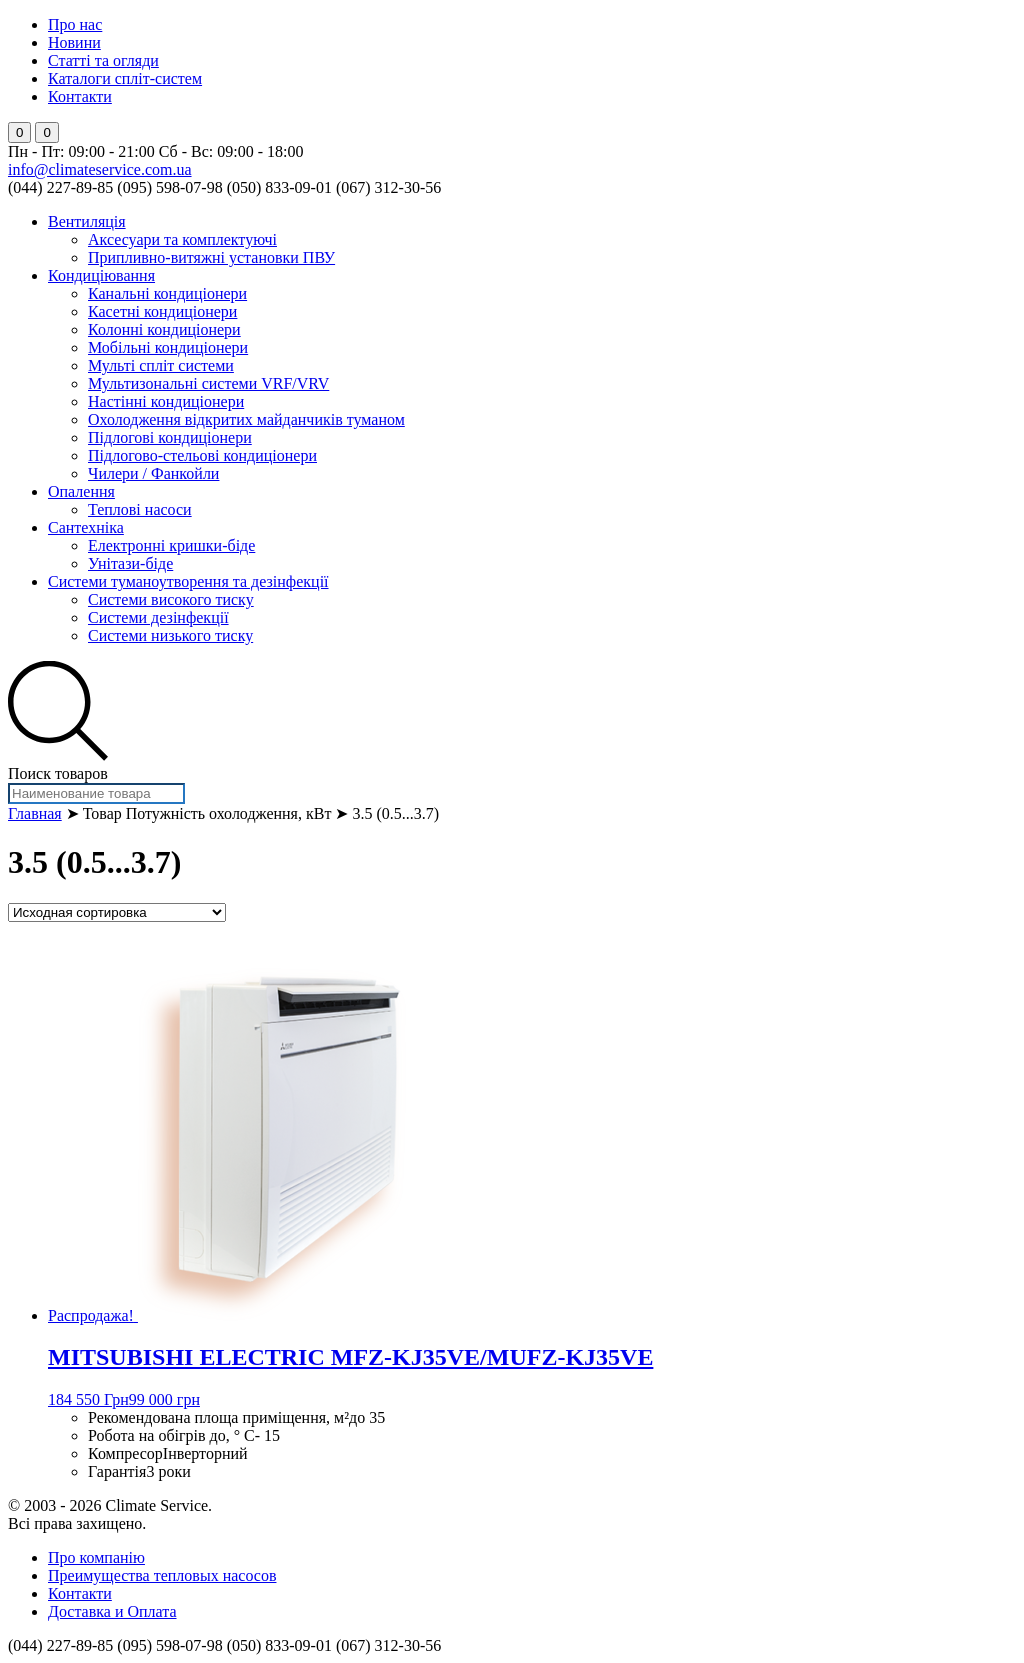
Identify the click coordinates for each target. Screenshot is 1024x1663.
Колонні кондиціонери (164, 329)
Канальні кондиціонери (167, 293)
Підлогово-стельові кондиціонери (202, 455)
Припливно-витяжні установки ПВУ (211, 257)
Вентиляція (87, 221)
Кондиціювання (101, 275)
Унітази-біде (130, 563)
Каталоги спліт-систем (125, 78)
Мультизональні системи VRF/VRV (208, 383)
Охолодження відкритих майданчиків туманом (246, 419)
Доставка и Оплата (112, 1611)
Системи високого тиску (171, 599)
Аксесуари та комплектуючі (182, 239)
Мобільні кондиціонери (168, 347)
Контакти (80, 96)
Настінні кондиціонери (166, 401)
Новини (74, 42)
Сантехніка (86, 527)
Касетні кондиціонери (162, 311)
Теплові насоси (140, 509)
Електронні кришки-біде (171, 545)
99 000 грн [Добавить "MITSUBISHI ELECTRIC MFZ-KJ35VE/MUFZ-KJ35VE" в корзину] (164, 1399)
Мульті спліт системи (161, 365)
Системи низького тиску (170, 635)
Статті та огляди (103, 60)
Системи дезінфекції (158, 617)
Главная (35, 813)
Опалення (81, 491)
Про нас (75, 24)
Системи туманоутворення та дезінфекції (188, 581)
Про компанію (96, 1557)
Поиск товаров (58, 773)
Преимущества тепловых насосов (162, 1575)
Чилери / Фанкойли (153, 473)
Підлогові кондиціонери (170, 437)
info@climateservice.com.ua (100, 169)
